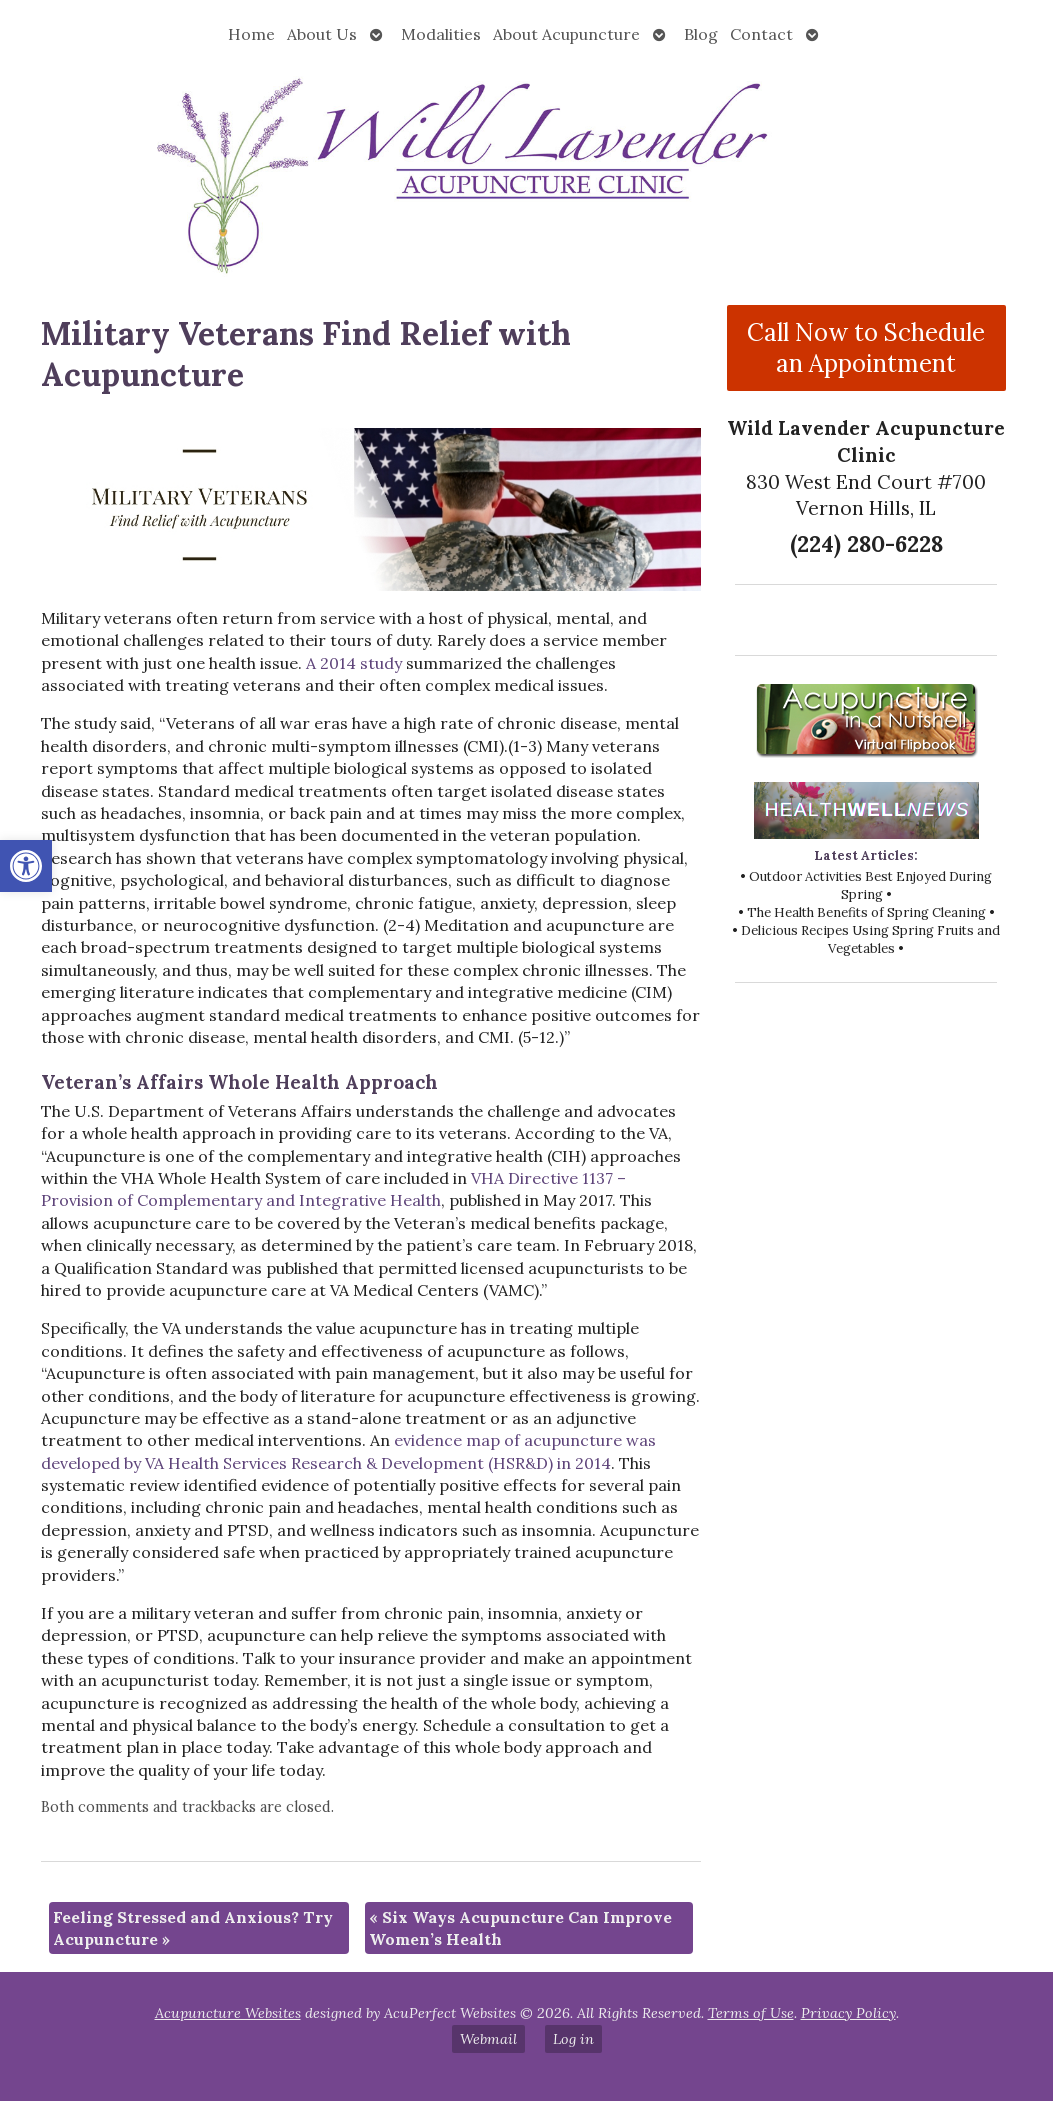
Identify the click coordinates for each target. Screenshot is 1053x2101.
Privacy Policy (848, 2013)
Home (251, 34)
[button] (26, 866)
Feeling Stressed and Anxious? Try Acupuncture (193, 1928)
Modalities (441, 34)
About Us (322, 34)
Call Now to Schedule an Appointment (866, 348)
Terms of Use (751, 2013)
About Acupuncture (566, 34)
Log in (573, 2039)
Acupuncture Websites (228, 2013)
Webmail (488, 2039)
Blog (701, 34)
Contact (761, 34)
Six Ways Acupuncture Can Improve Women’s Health (520, 1928)
